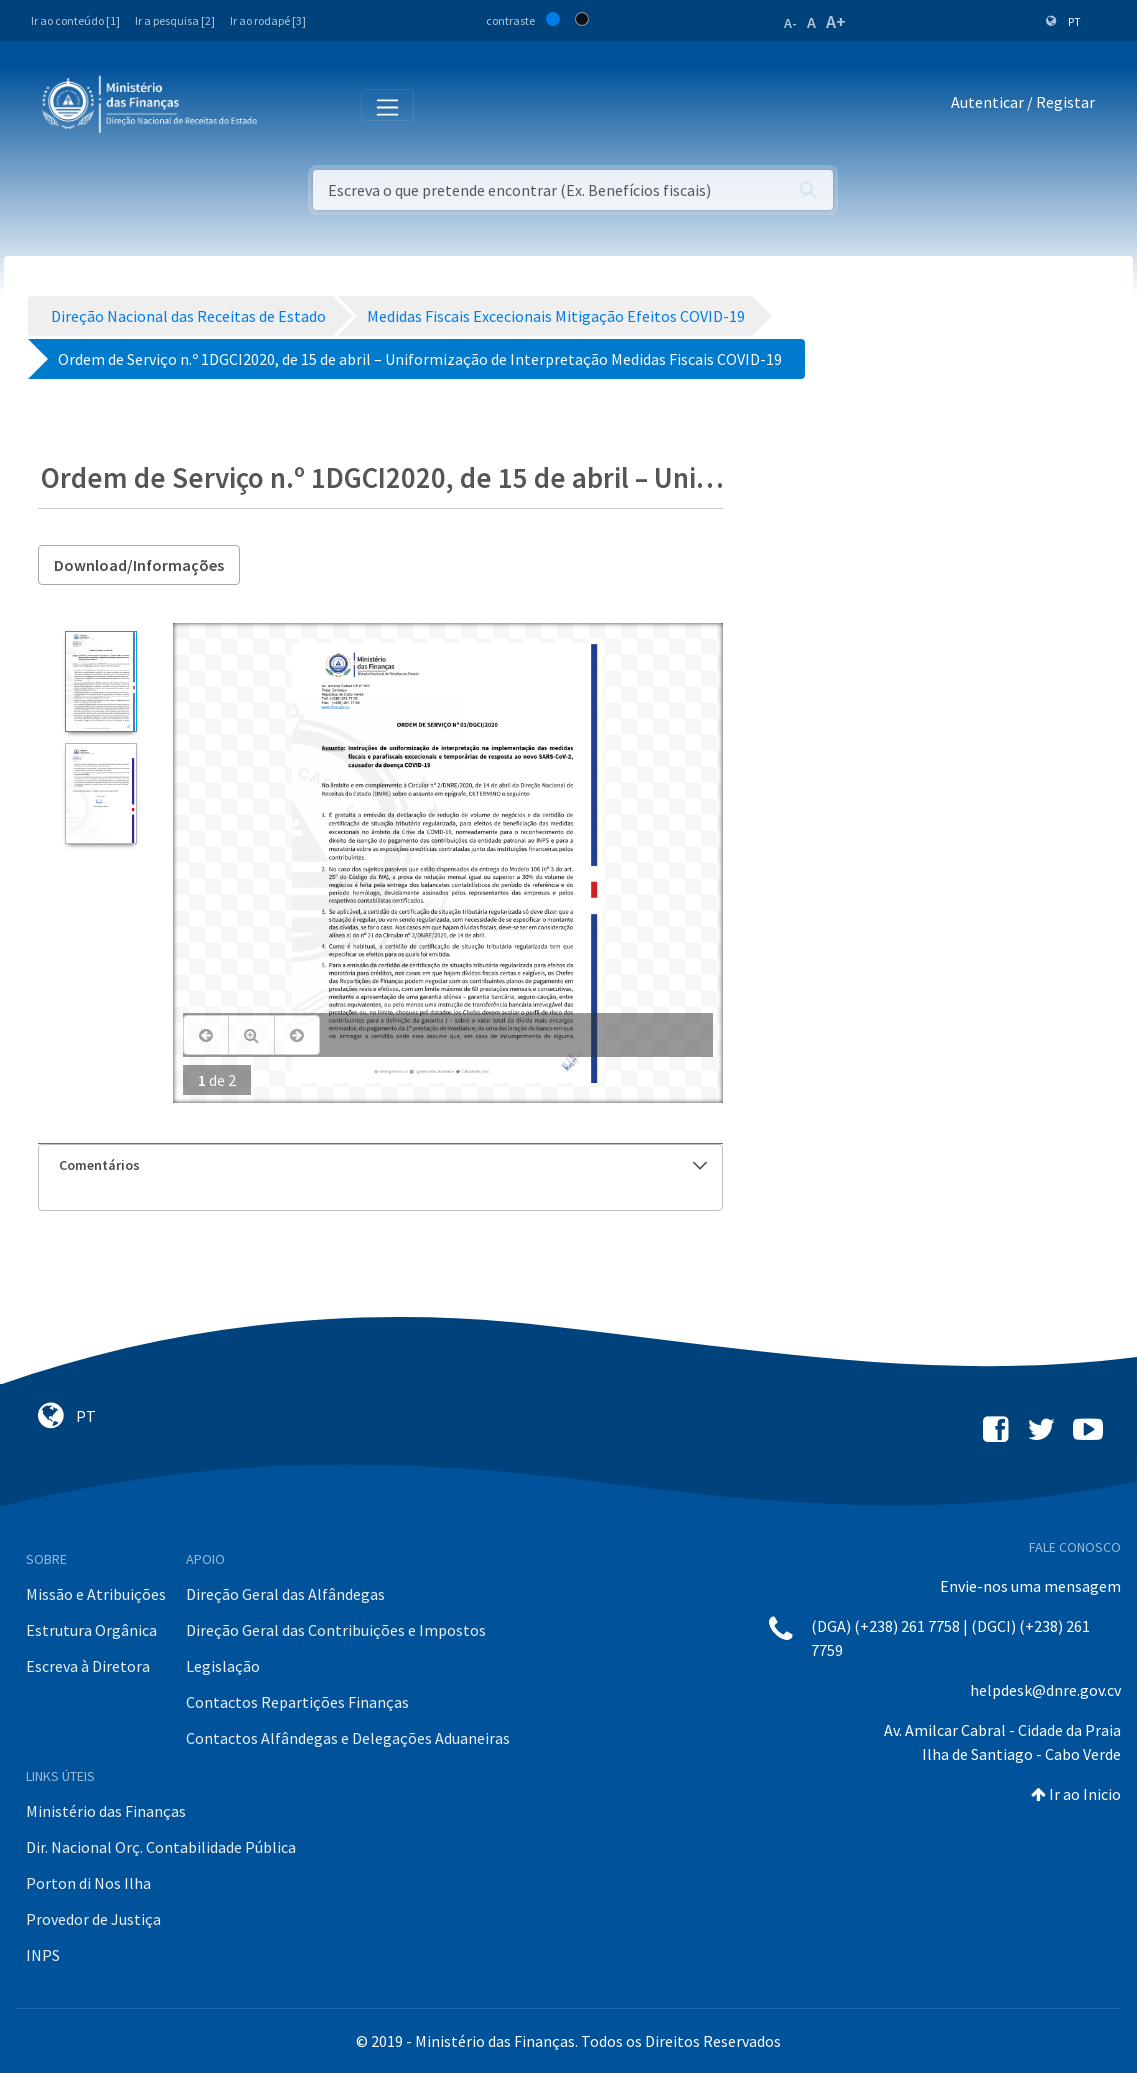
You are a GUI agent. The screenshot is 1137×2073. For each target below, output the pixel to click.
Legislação (223, 1666)
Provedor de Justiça (93, 1919)
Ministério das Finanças (106, 1811)
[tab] (380, 1165)
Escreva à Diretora (88, 1666)
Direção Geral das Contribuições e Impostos (336, 1630)
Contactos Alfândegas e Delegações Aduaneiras (348, 1738)
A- (790, 23)
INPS (43, 1955)
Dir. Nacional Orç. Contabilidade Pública (161, 1847)
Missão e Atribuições (96, 1594)
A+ (836, 21)
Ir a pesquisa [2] (175, 20)
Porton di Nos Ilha (88, 1883)
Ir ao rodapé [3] (268, 20)
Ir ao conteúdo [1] (75, 20)
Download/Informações (139, 565)
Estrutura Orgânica (91, 1630)
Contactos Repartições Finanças (297, 1702)
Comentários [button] (383, 1165)
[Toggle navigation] (288, 103)
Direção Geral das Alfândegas (285, 1594)
